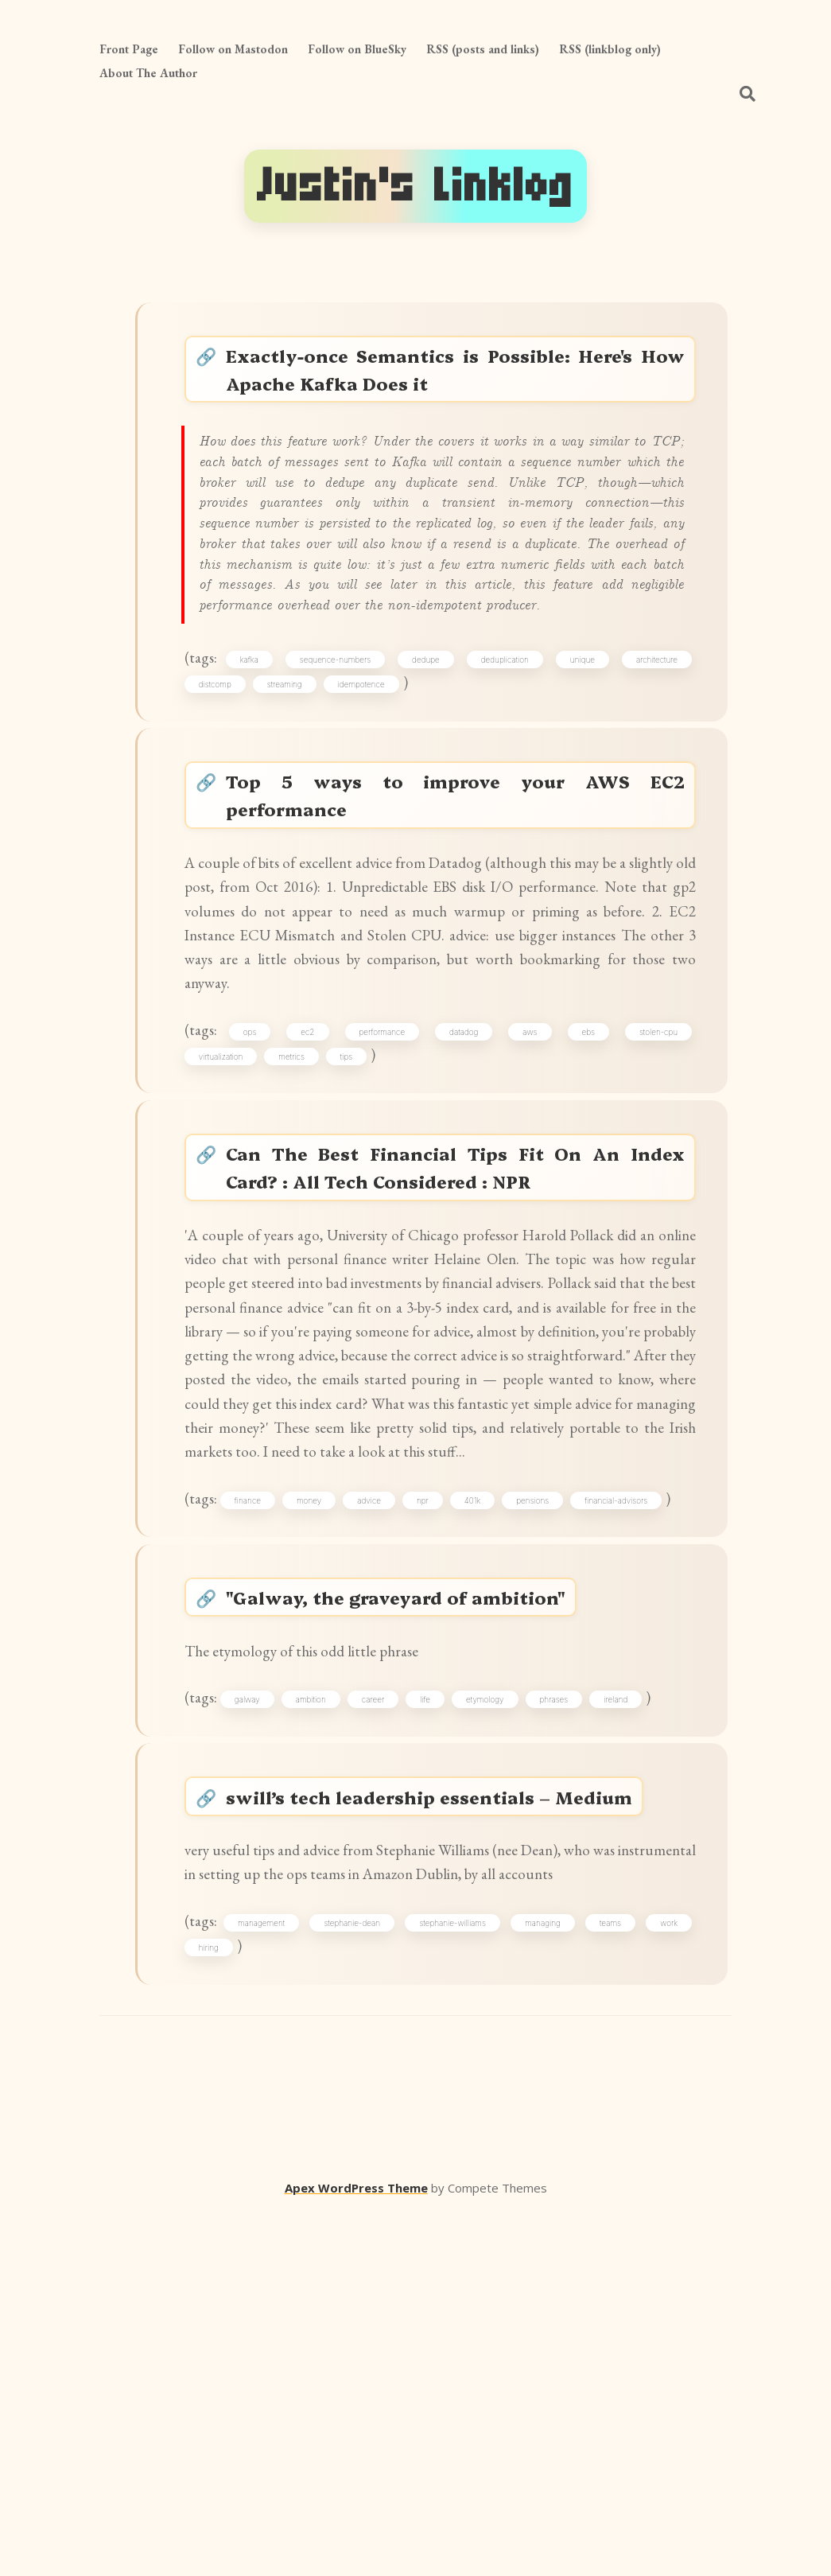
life (438, 1996)
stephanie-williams (456, 2278)
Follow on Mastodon (233, 48)
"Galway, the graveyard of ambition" (408, 1878)
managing (543, 2278)
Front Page (128, 48)
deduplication (506, 757)
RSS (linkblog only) (610, 48)
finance (260, 1770)
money (321, 1770)
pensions (545, 1770)
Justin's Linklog (415, 186)
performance (387, 1180)
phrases (566, 1996)
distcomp (222, 785)
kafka (259, 757)
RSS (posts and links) (482, 48)
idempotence (368, 785)
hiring (216, 2307)
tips (353, 1207)
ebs (585, 1180)
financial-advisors (628, 1770)
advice (382, 1770)
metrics (299, 1207)
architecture (651, 757)
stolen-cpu (653, 1180)
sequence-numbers (341, 757)
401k (484, 1770)
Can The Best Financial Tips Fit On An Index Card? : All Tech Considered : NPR (456, 1330)
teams (608, 2278)
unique (580, 757)
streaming (291, 785)
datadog (466, 1180)
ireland (628, 1996)
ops (259, 1180)
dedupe (430, 757)
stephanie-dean (359, 2278)
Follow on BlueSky (357, 48)
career (385, 1996)
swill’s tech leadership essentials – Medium (442, 2105)
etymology (497, 1996)
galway (259, 1996)
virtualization (228, 1207)
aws (529, 1180)
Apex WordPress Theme (356, 2553)
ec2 (315, 1180)
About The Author (148, 72)
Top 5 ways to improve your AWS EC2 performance (456, 907)
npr (435, 1770)
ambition (323, 1996)
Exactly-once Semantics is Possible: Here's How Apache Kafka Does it (456, 375)
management (270, 2278)
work (664, 2278)
